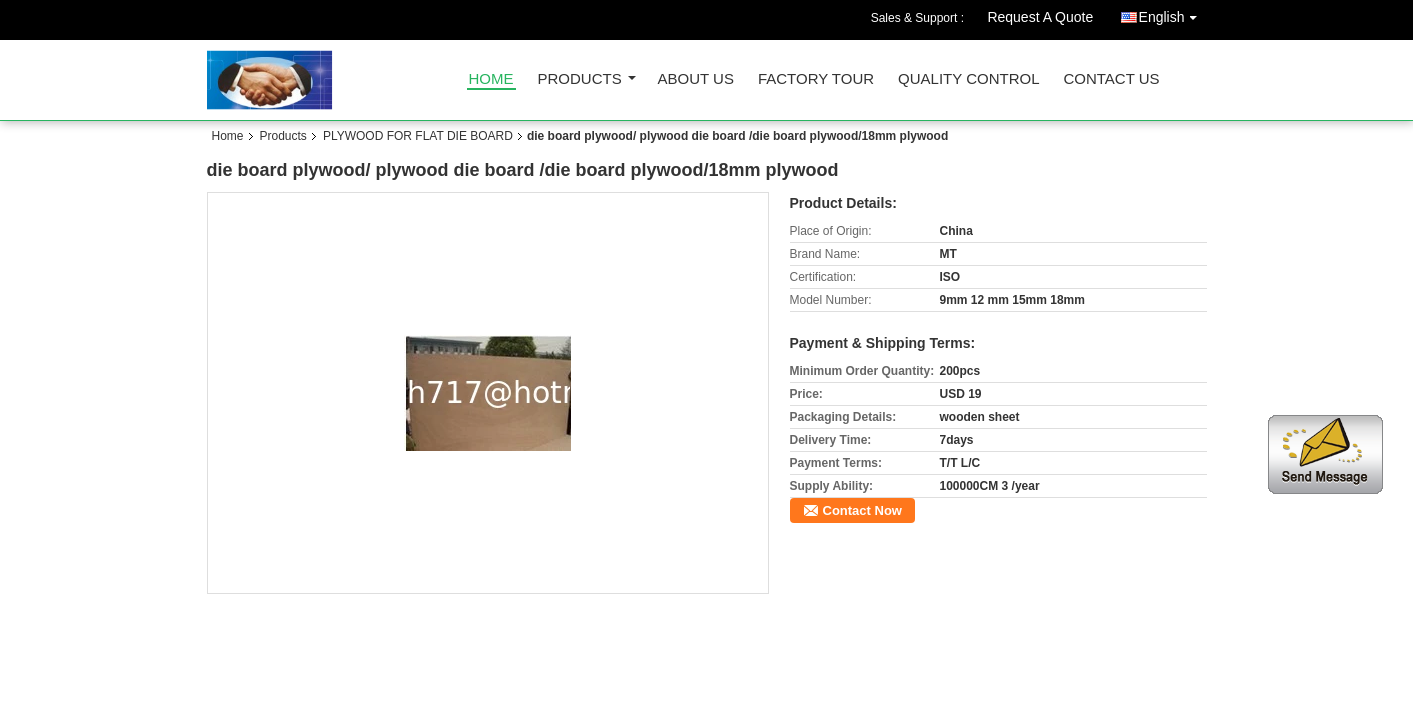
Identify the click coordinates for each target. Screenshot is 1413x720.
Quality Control (968, 79)
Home (491, 79)
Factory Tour (816, 79)
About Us (696, 79)
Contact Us (1111, 79)
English (1173, 13)
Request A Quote (1040, 17)
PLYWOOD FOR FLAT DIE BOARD (418, 136)
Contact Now (862, 510)
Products (580, 79)
